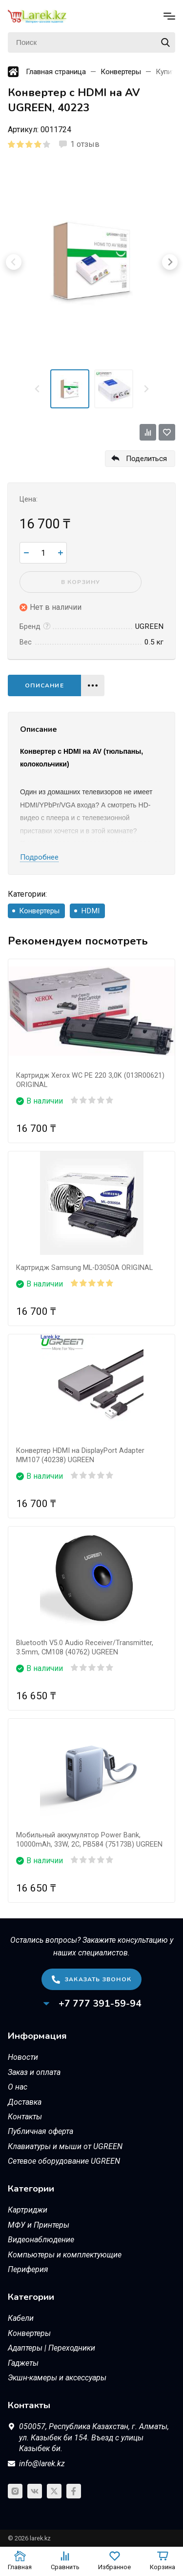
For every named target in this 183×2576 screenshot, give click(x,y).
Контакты (25, 2116)
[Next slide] (146, 389)
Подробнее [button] (39, 857)
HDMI (90, 910)
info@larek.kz (42, 2463)
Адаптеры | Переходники (51, 2348)
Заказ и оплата (34, 2072)
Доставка (24, 2102)
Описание (44, 685)
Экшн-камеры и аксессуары (57, 2377)
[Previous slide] (37, 389)
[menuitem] (69, 388)
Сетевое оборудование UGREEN (64, 2161)
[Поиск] (91, 42)
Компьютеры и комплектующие (65, 2254)
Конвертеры (39, 910)
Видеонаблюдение (41, 2239)
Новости (23, 2057)
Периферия (28, 2269)
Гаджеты (23, 2363)
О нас (17, 2087)
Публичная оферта (40, 2131)
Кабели (21, 2318)
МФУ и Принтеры (38, 2225)
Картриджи (27, 2209)
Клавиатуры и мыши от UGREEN (65, 2146)
